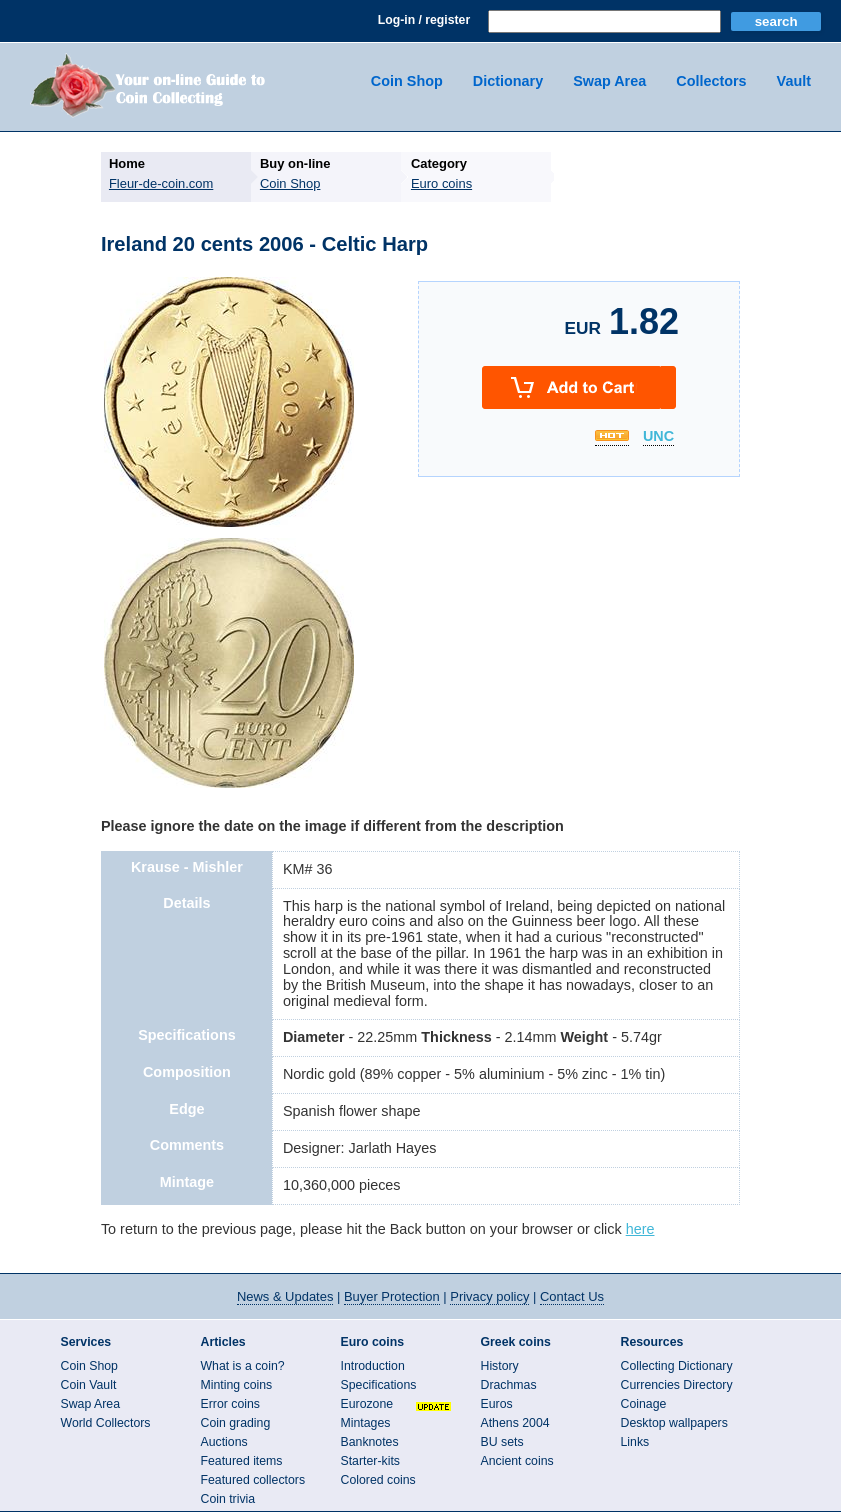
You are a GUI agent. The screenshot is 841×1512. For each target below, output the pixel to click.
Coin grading (236, 1423)
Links (635, 1442)
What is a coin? (243, 1366)
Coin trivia (228, 1499)
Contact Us (572, 1296)
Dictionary (508, 81)
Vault (794, 81)
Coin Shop (407, 81)
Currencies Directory (677, 1385)
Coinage (644, 1404)
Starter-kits (370, 1461)
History (500, 1366)
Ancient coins (517, 1461)
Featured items (242, 1461)
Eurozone (367, 1404)
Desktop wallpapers (674, 1423)
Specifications (379, 1385)
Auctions (224, 1442)
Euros (497, 1404)
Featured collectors (253, 1480)
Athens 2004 (515, 1423)
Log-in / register (424, 20)
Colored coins (378, 1480)
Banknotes (370, 1442)
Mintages (366, 1423)
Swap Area (609, 81)
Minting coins (237, 1385)
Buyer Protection (392, 1296)
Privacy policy (489, 1296)
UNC (658, 437)
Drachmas (509, 1385)
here (640, 1229)
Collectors (711, 81)
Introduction (373, 1366)
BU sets (502, 1442)
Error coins (230, 1404)
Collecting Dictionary (677, 1366)
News (285, 1296)
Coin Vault (89, 1385)
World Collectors (106, 1423)
